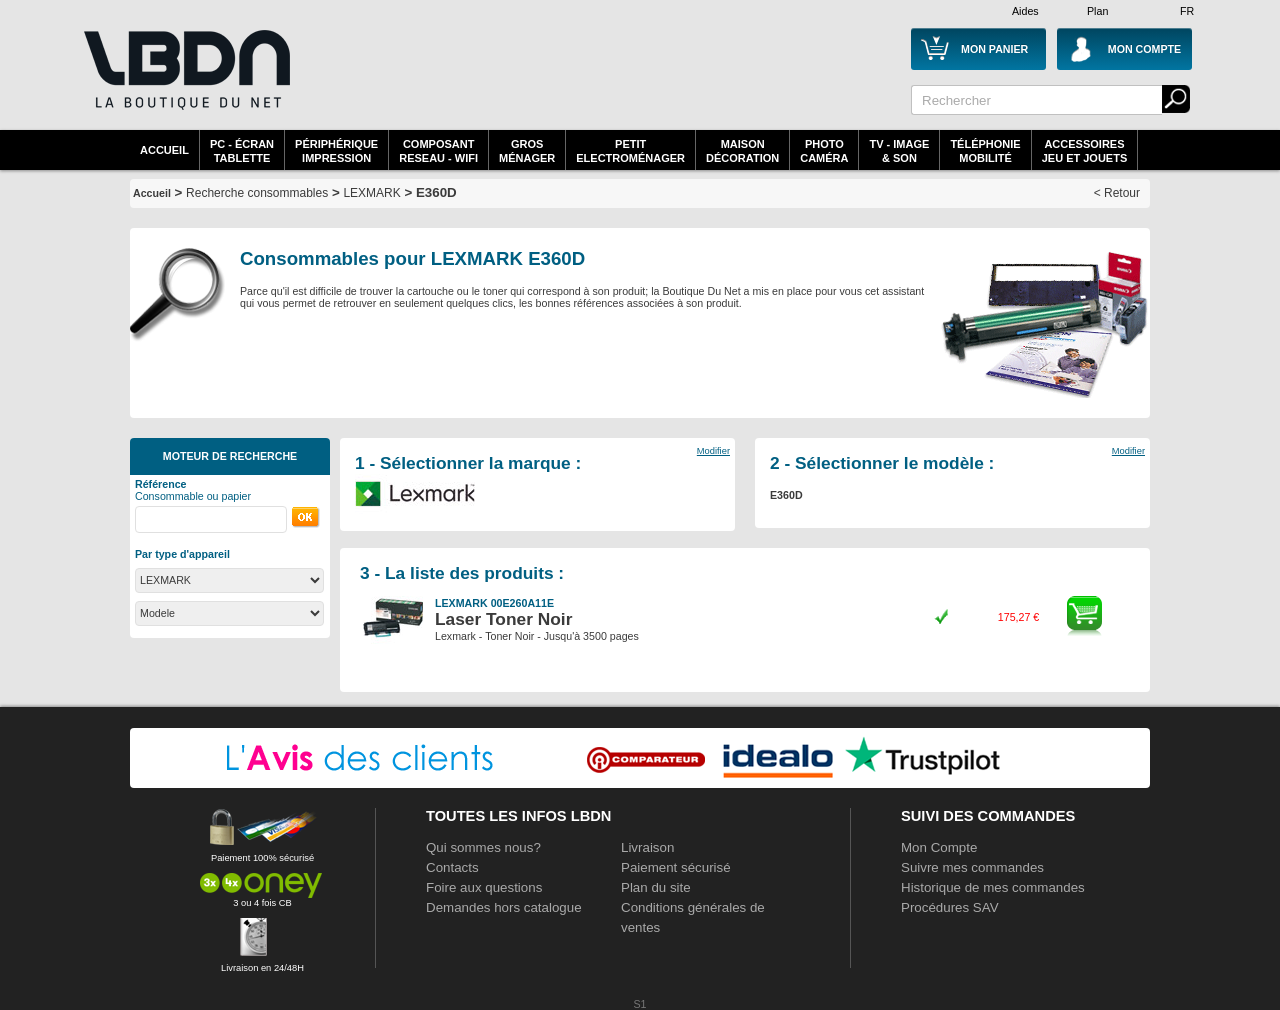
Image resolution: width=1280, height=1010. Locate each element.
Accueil (164, 150)
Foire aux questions (484, 887)
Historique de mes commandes (993, 887)
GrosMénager (527, 151)
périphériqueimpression (336, 151)
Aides (1025, 11)
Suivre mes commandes (972, 867)
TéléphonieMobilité (985, 151)
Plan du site (656, 887)
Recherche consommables (257, 193)
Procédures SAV (950, 907)
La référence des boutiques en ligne (185, 82)
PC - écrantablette (242, 151)
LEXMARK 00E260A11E (494, 603)
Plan (1097, 11)
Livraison (647, 847)
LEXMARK (371, 193)
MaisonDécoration (742, 151)
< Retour (1117, 193)
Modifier (713, 451)
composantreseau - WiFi (438, 151)
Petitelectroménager (630, 151)
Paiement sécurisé (676, 867)
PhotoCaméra (824, 151)
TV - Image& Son (899, 151)
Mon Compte (939, 847)
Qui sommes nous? (483, 847)
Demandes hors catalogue (504, 907)
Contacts (452, 867)
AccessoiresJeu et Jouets (1085, 151)
